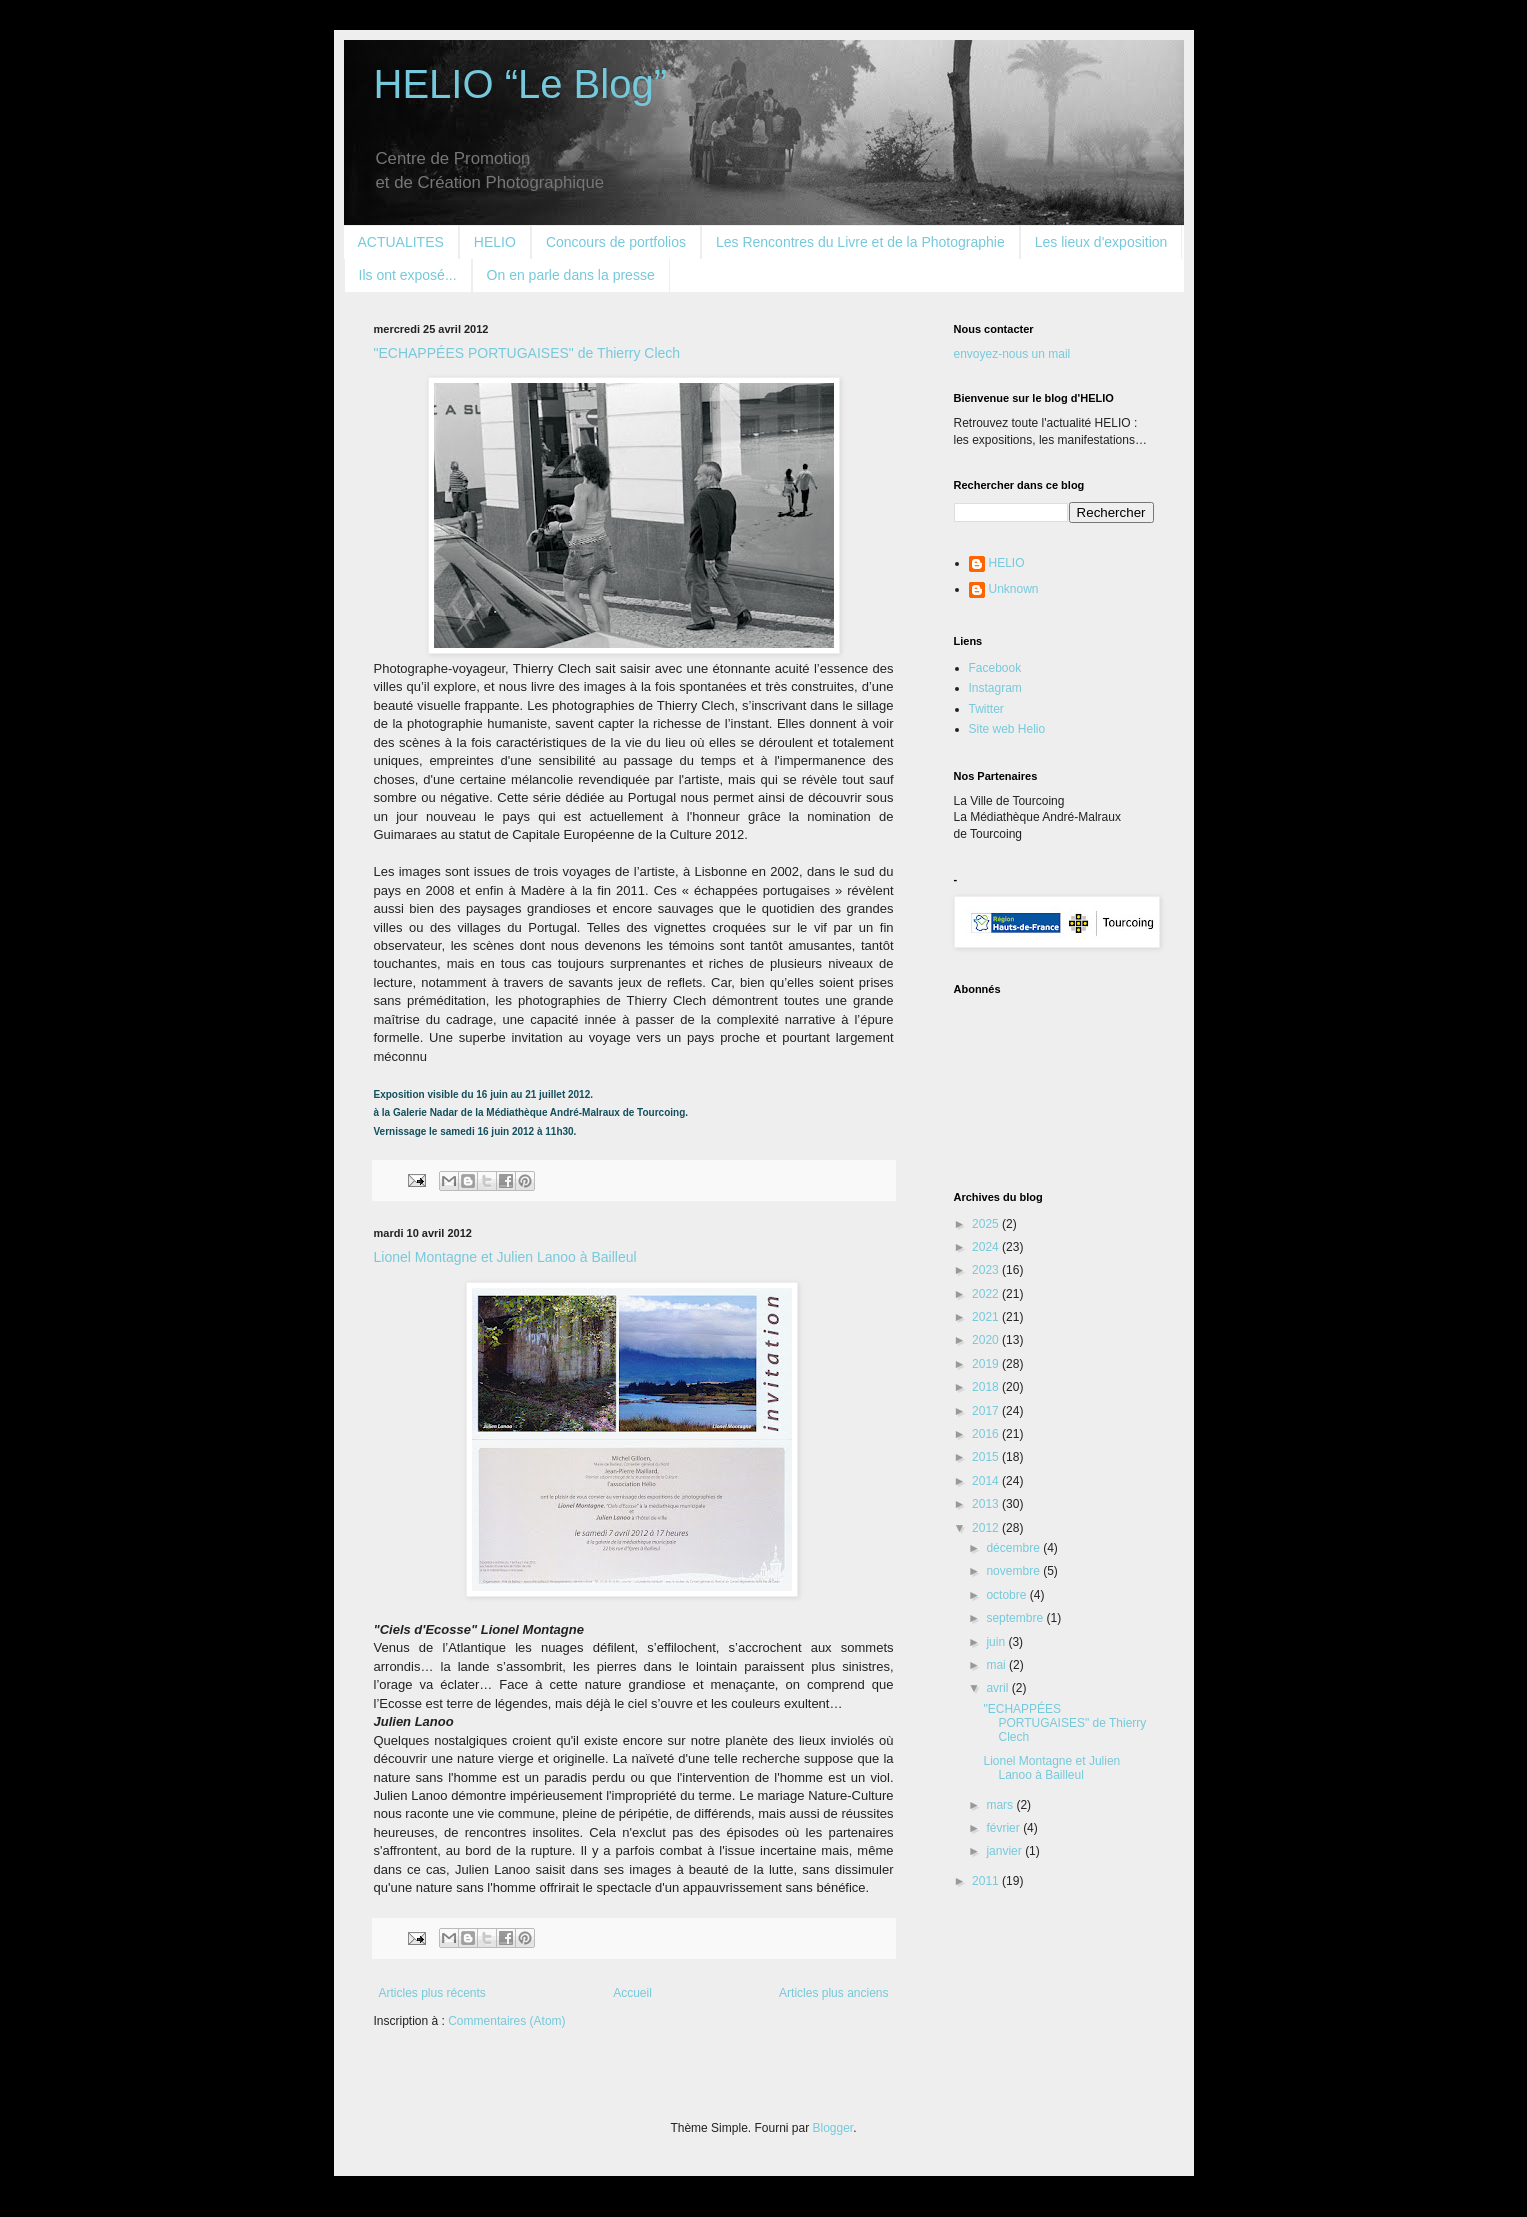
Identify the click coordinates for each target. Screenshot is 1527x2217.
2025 (987, 1224)
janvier (1005, 1851)
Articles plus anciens (833, 1993)
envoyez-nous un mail (1012, 354)
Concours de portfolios (616, 242)
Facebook (995, 668)
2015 (987, 1457)
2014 (987, 1481)
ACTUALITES (401, 242)
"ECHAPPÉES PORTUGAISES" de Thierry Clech (527, 353)
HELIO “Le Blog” (520, 84)
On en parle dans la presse (571, 275)
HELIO (495, 242)
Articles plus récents (432, 1993)
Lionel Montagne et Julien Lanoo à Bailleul (505, 1257)
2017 (987, 1411)
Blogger (833, 2128)
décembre (1014, 1548)
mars (1001, 1805)
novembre (1014, 1571)
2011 (987, 1881)
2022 (987, 1294)
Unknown (1014, 589)
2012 (987, 1528)
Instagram (995, 688)
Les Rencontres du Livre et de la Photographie (860, 242)
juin (997, 1642)
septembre (1016, 1618)
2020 (987, 1340)
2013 (987, 1504)
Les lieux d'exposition (1101, 242)
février (1004, 1828)
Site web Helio (1007, 729)
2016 (987, 1434)
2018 (987, 1387)
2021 (987, 1317)
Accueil (632, 1993)
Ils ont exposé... (408, 275)
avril (998, 1688)
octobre (1007, 1595)
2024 (987, 1247)
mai (997, 1665)
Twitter (986, 709)
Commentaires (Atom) (506, 2021)
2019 (987, 1364)
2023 (987, 1270)
